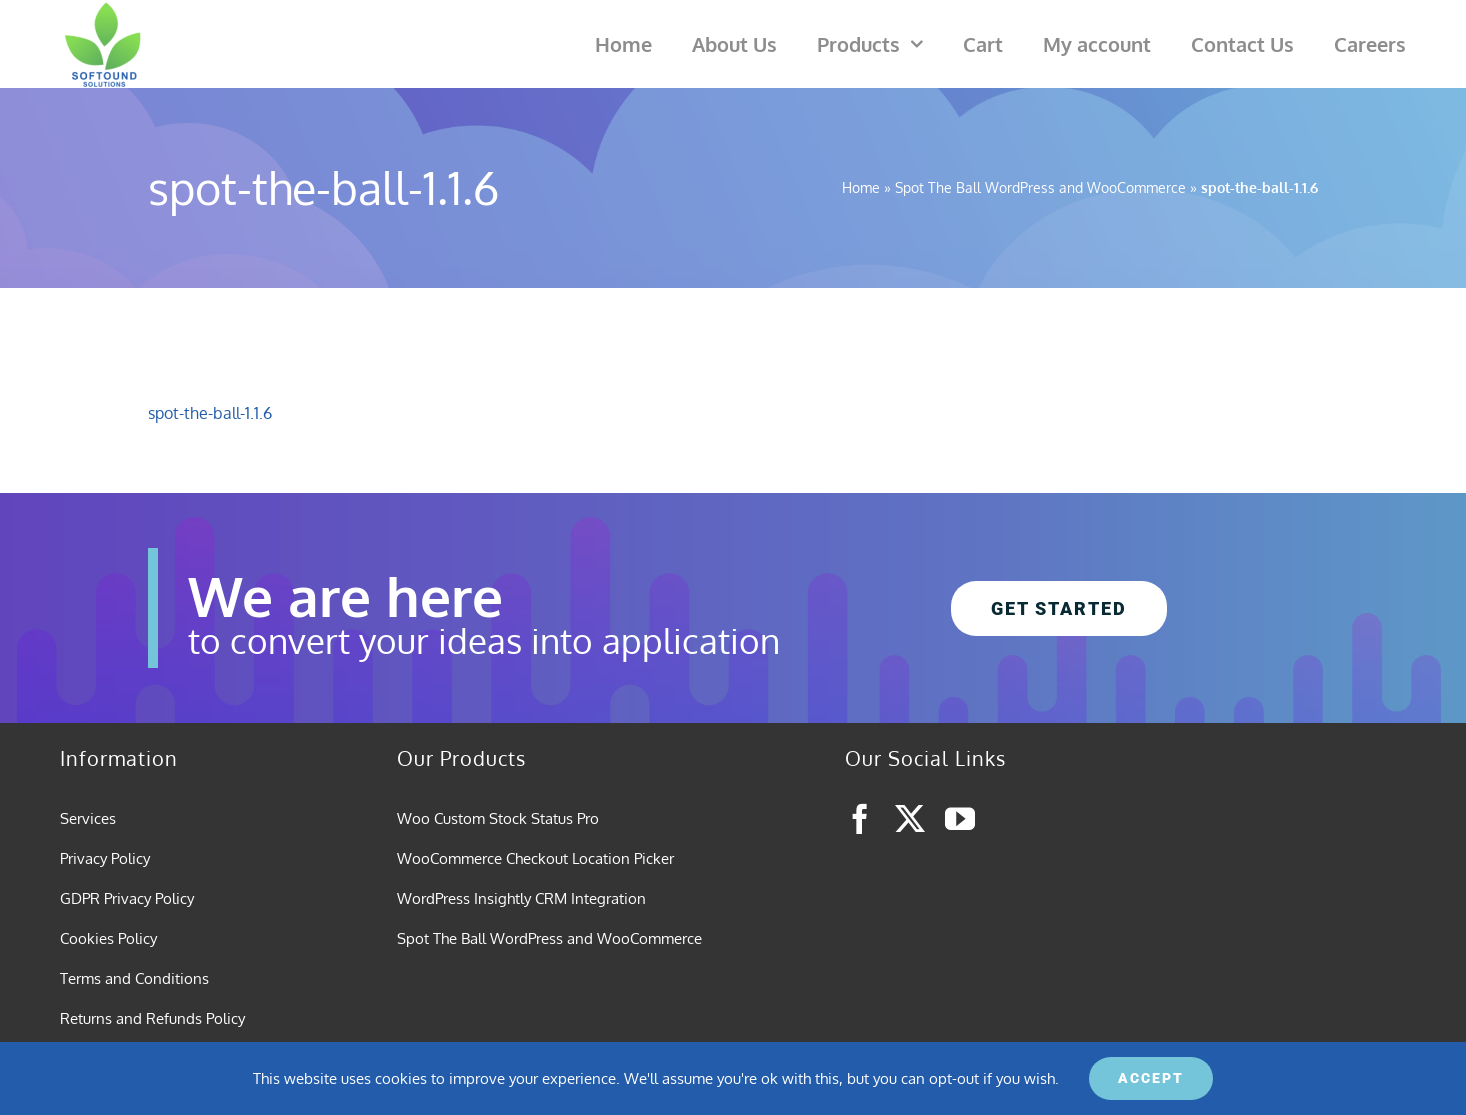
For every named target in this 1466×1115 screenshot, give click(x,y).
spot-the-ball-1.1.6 (210, 413)
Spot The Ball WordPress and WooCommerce (1040, 187)
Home (861, 187)
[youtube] (960, 819)
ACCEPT (1151, 1078)
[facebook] (860, 819)
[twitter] (910, 819)
